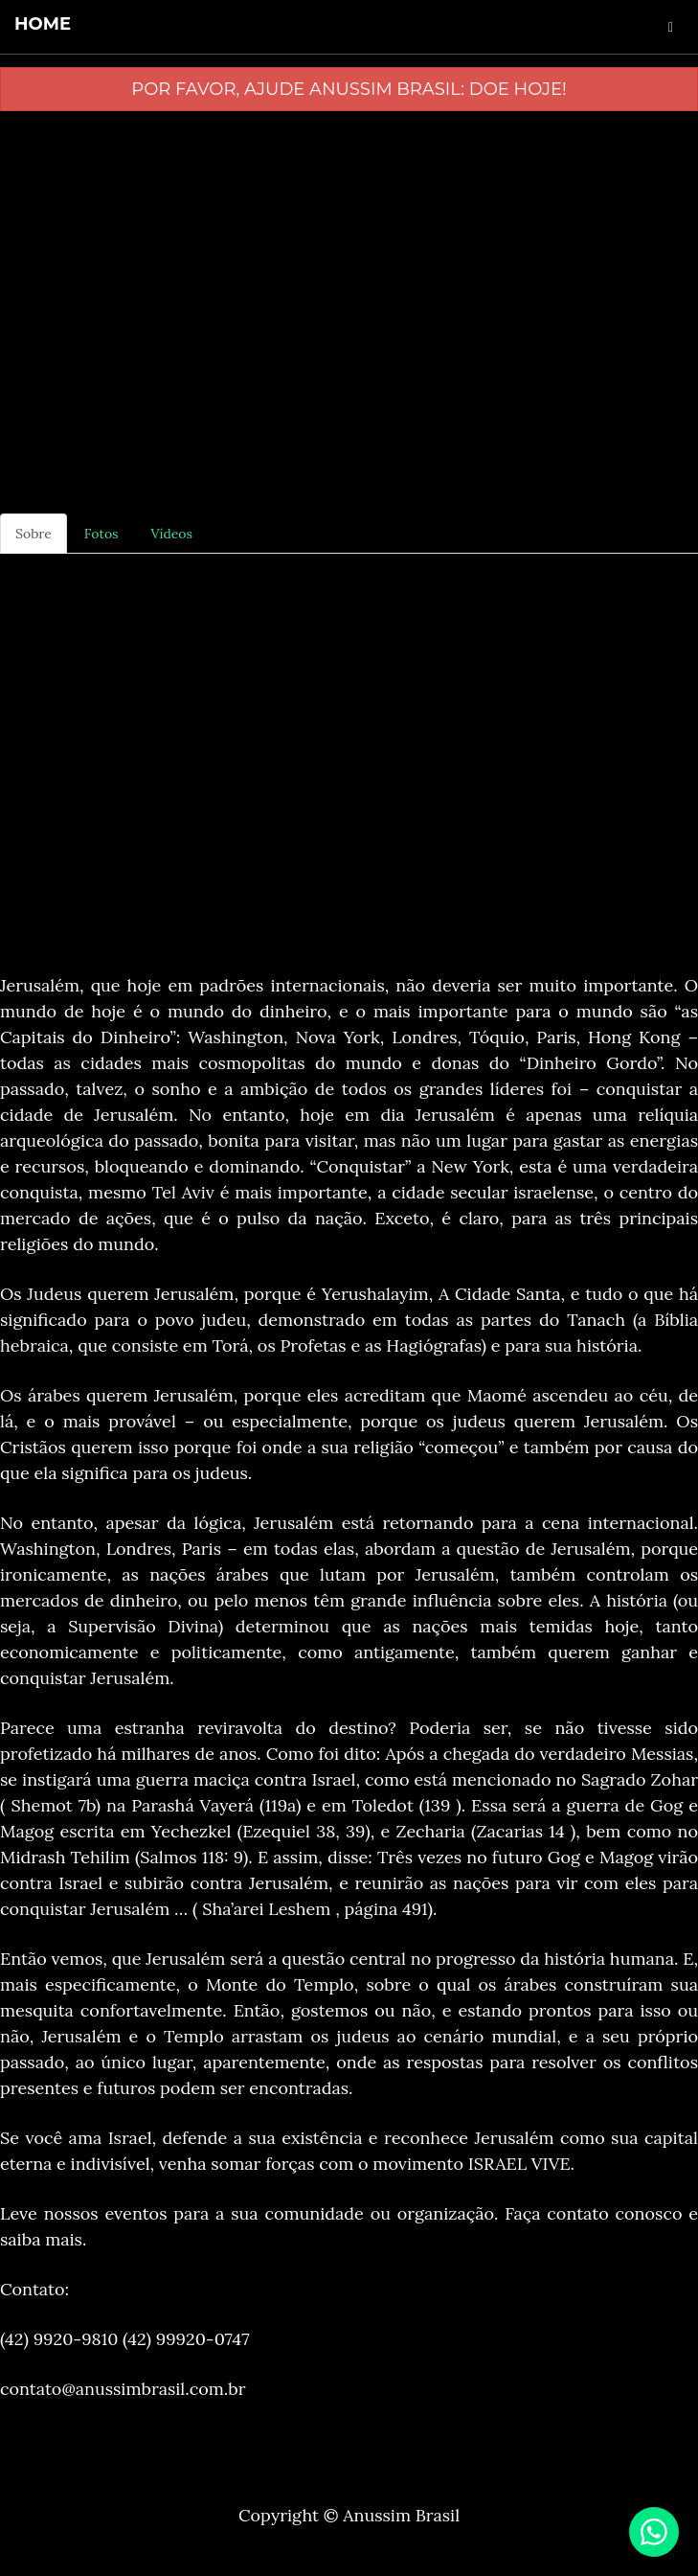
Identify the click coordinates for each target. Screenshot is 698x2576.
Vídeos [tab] (171, 533)
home (42, 23)
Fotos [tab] (101, 533)
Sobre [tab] (33, 533)
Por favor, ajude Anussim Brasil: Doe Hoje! (348, 89)
